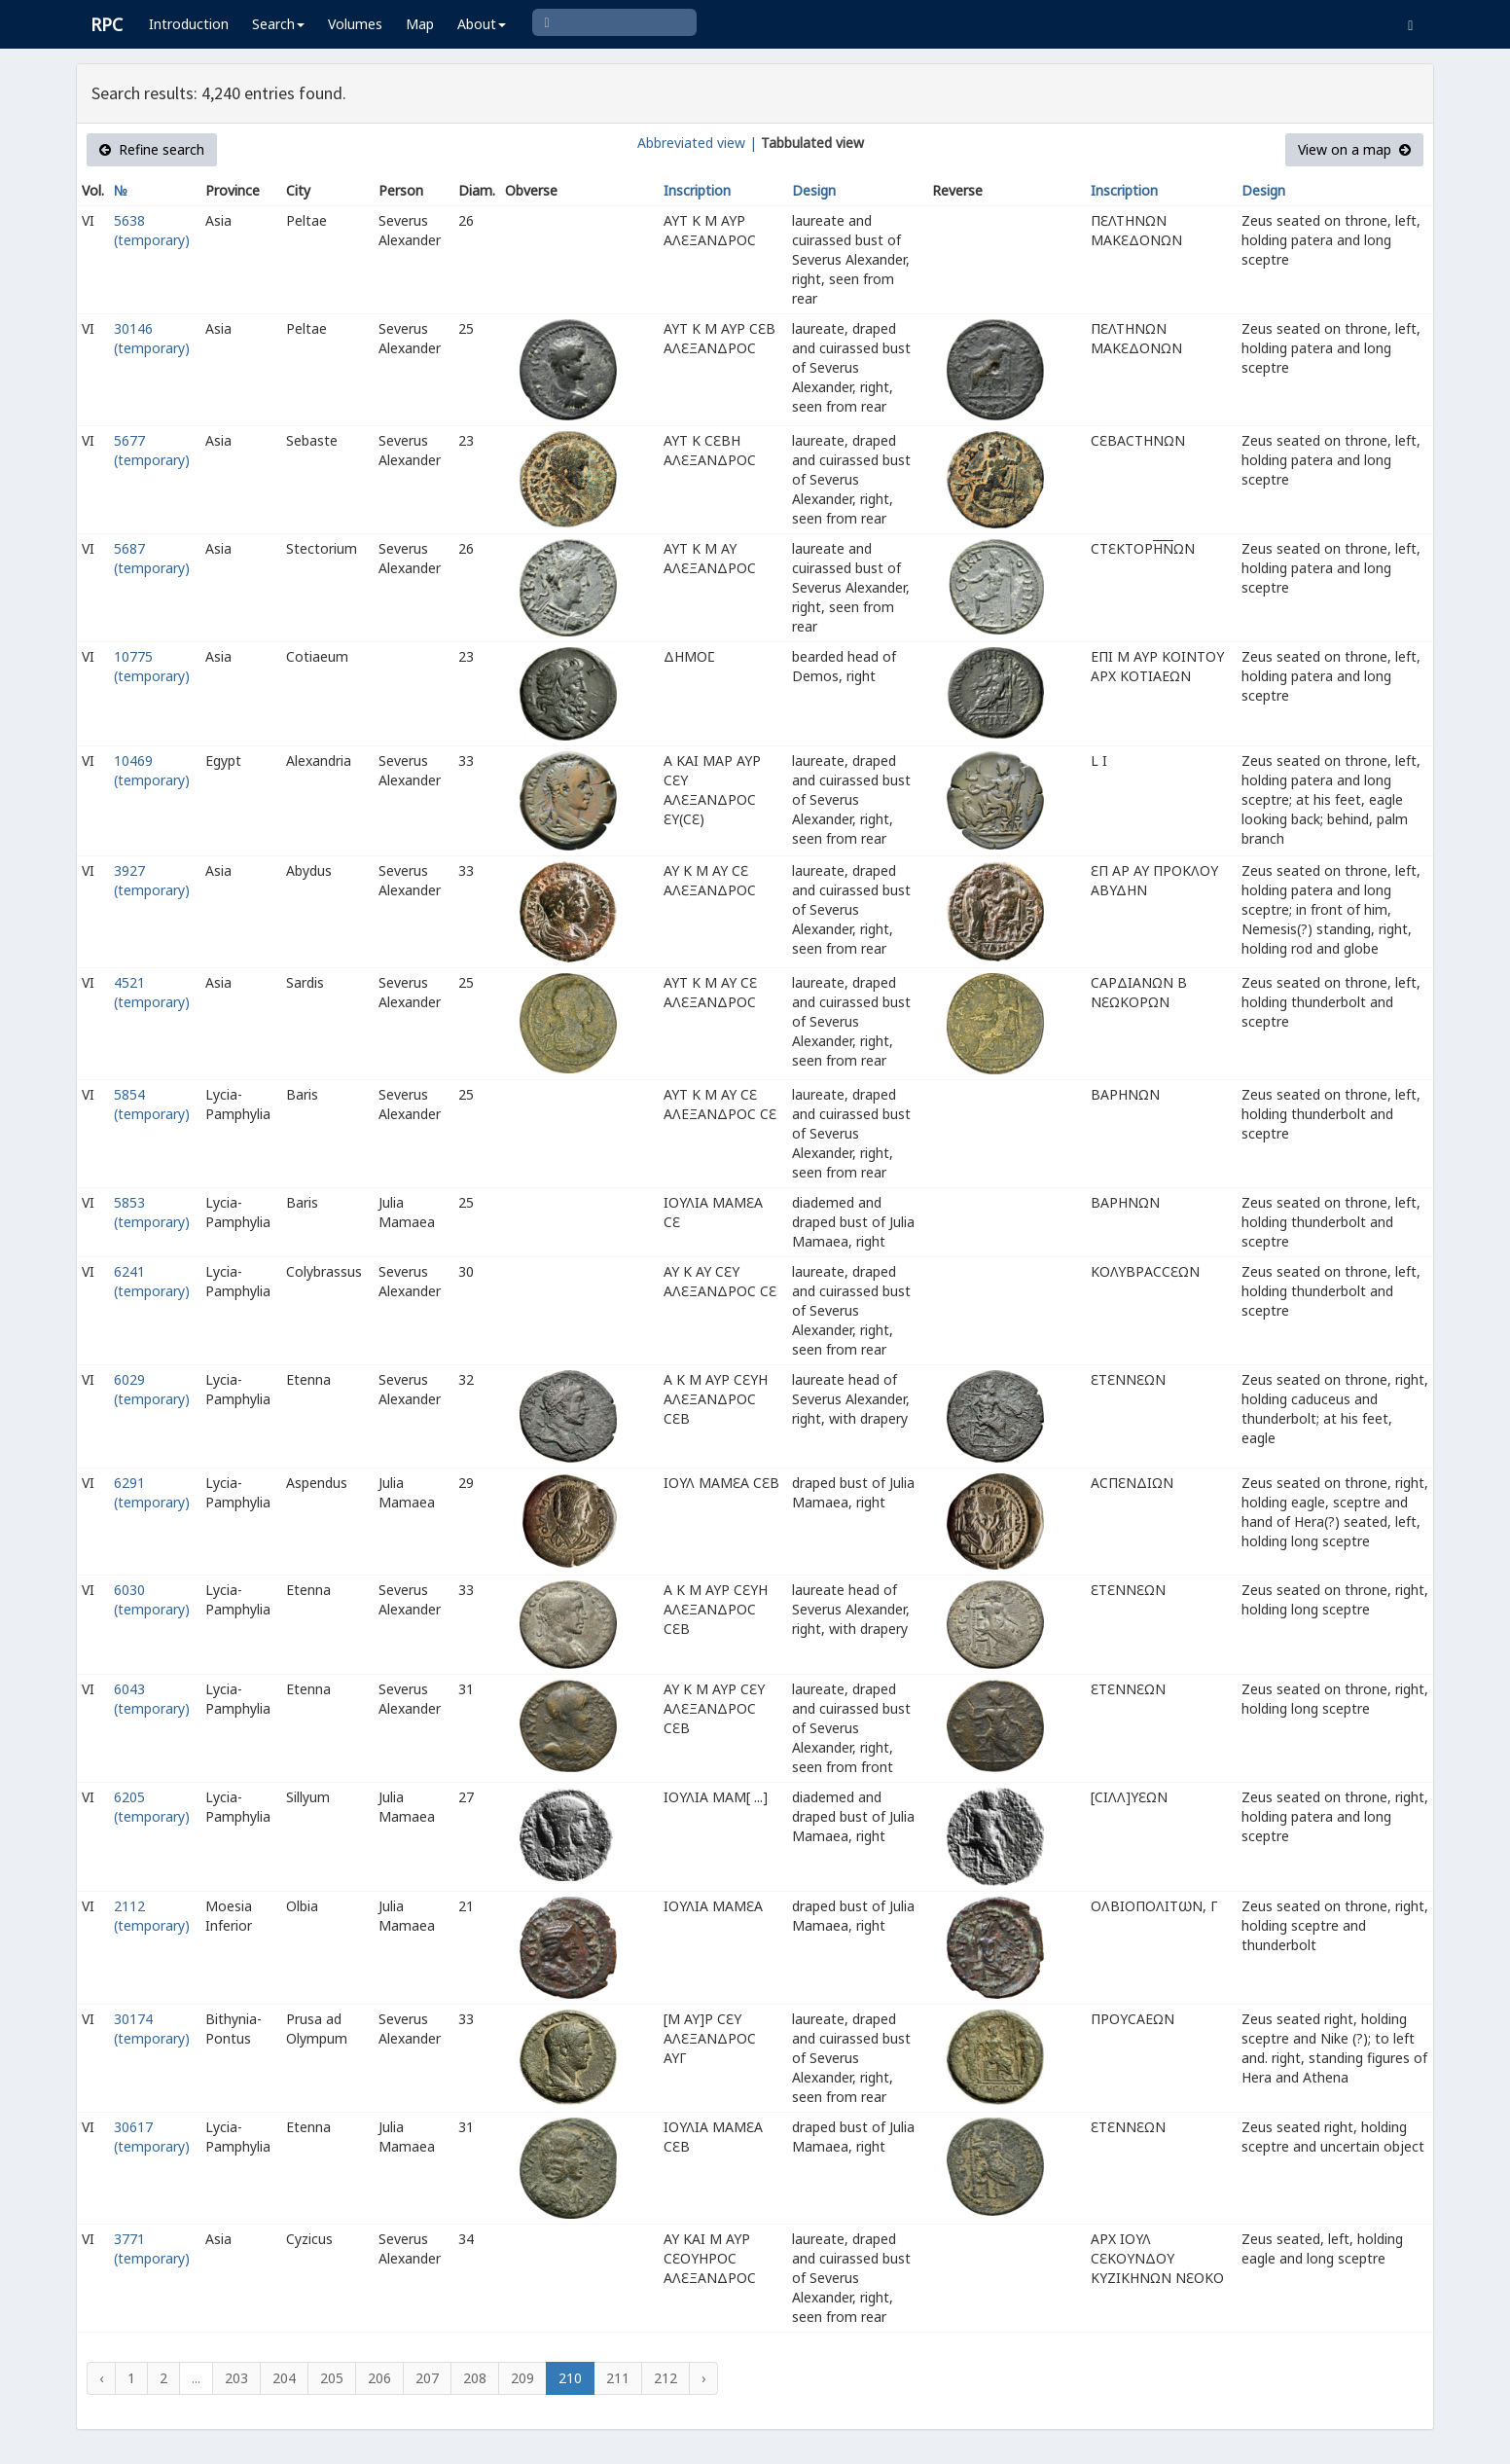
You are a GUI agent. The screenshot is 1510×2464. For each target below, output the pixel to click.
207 (427, 2378)
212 (665, 2378)
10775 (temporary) (152, 666)
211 (617, 2378)
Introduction (189, 24)
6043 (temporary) (152, 1699)
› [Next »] (703, 2378)
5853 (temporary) (152, 1212)
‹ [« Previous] (101, 2378)
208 (474, 2378)
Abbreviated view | (697, 142)
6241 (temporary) (152, 1281)
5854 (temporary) (152, 1104)
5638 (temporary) (152, 230)
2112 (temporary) (152, 1916)
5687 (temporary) (152, 558)
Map (420, 24)
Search (278, 24)
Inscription (697, 190)
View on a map (1354, 149)
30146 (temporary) (152, 338)
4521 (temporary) (152, 992)
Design (814, 190)
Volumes (355, 24)
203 (236, 2378)
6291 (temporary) (152, 1492)
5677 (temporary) (152, 450)
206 (379, 2378)
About (481, 24)
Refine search (151, 149)
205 (331, 2378)
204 (284, 2378)
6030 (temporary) (152, 1599)
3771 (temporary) (152, 2248)
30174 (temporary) (152, 2028)
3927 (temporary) (152, 880)
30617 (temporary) (152, 2137)
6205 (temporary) (152, 1807)
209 (522, 2378)
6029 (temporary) (152, 1389)
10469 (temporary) (152, 770)
